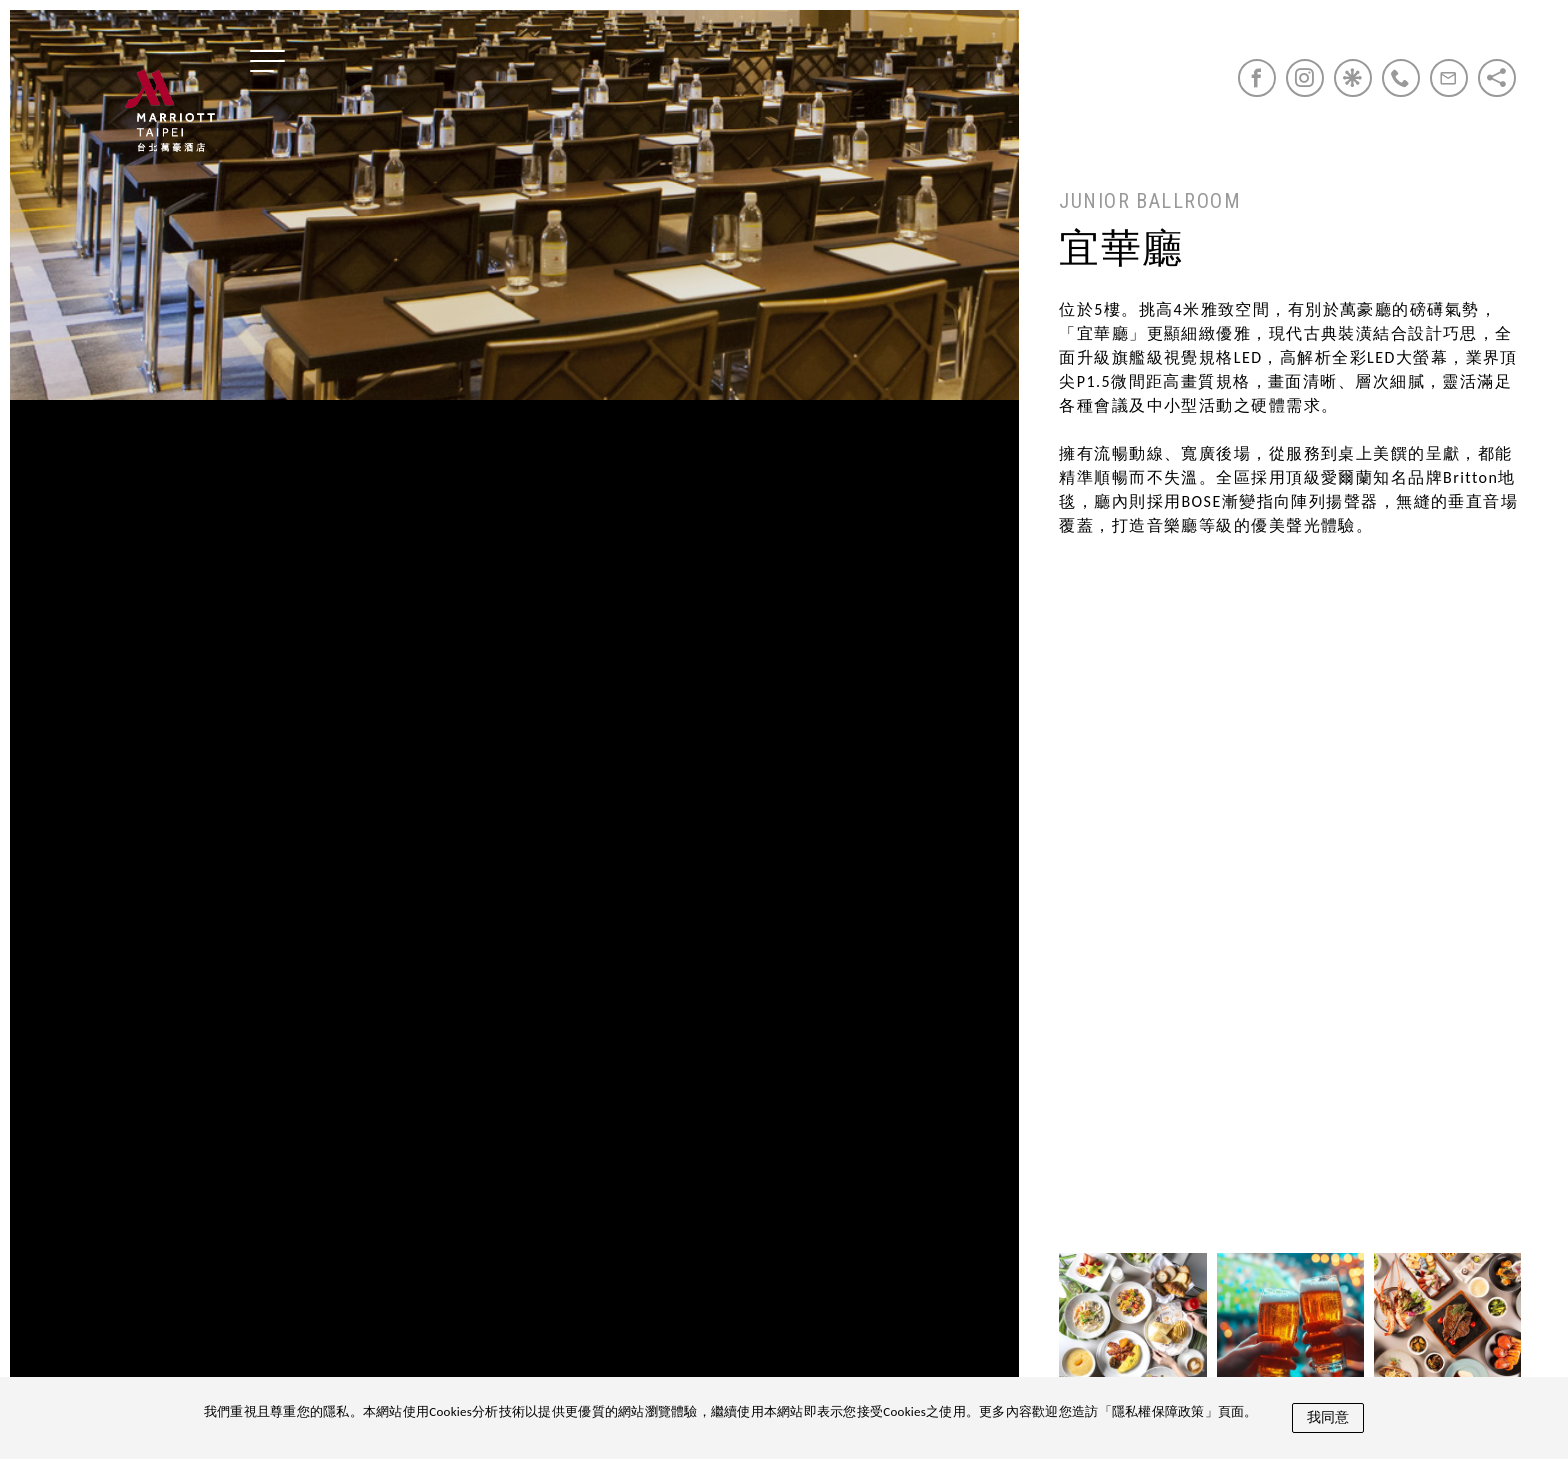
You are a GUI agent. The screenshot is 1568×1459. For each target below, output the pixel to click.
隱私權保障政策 (1158, 1411)
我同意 (1328, 1417)
